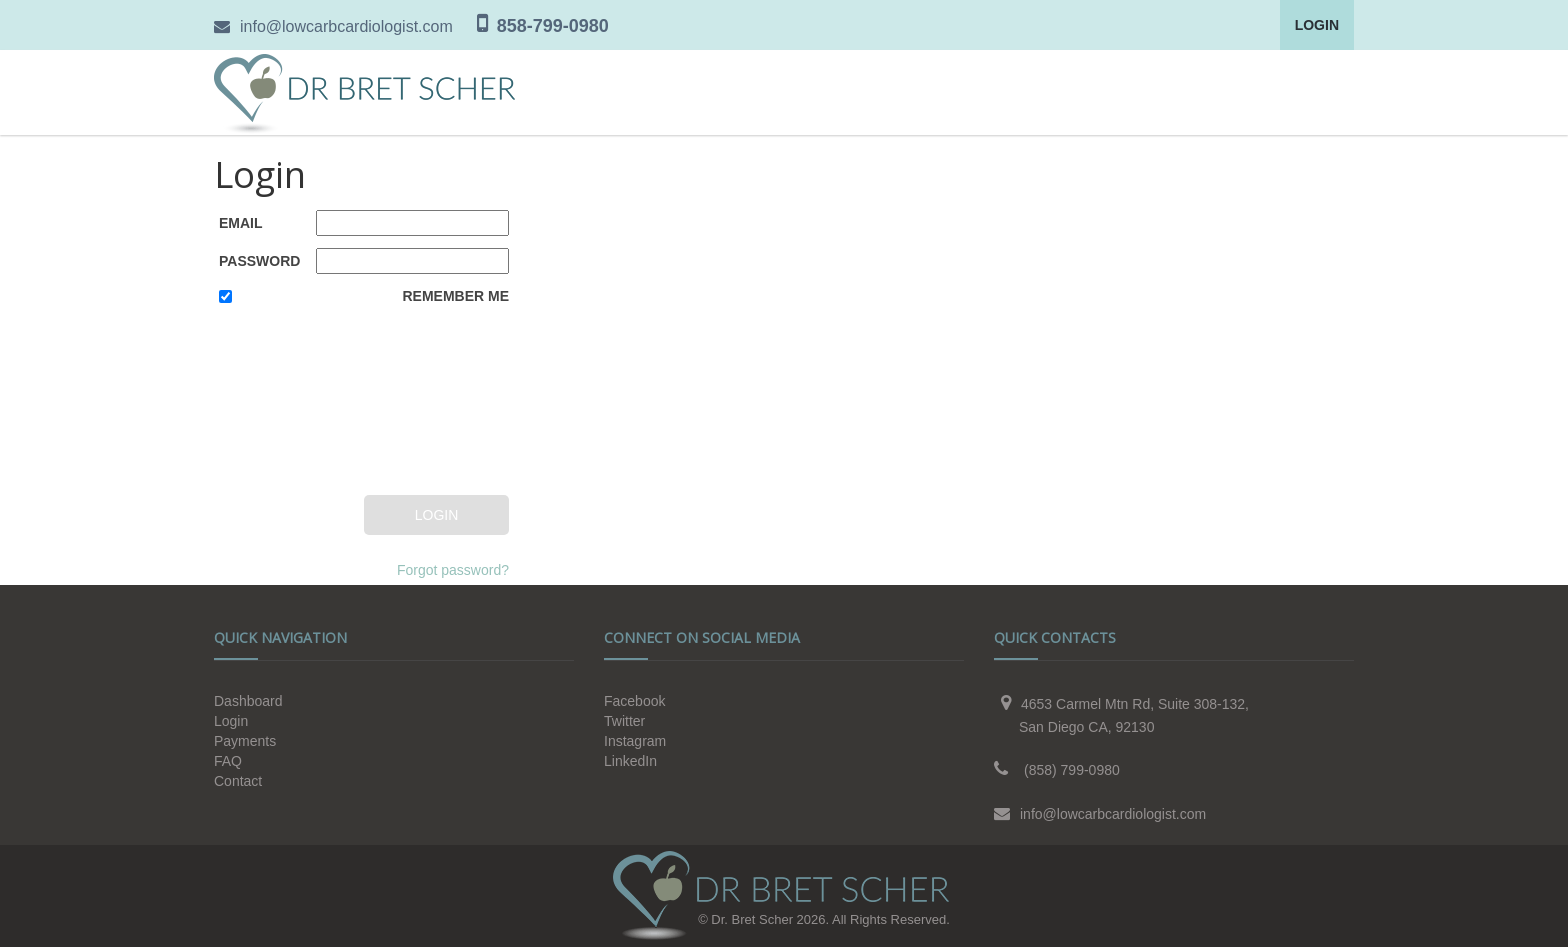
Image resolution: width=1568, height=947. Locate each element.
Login (1317, 25)
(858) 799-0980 (1072, 770)
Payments (245, 741)
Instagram (635, 741)
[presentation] (301, 403)
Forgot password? (453, 570)
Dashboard (248, 701)
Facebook (634, 701)
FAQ (228, 761)
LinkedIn (630, 761)
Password (259, 261)
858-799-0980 (553, 26)
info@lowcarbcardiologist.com (346, 26)
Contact (238, 781)
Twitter (624, 721)
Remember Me (455, 296)
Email (241, 223)
